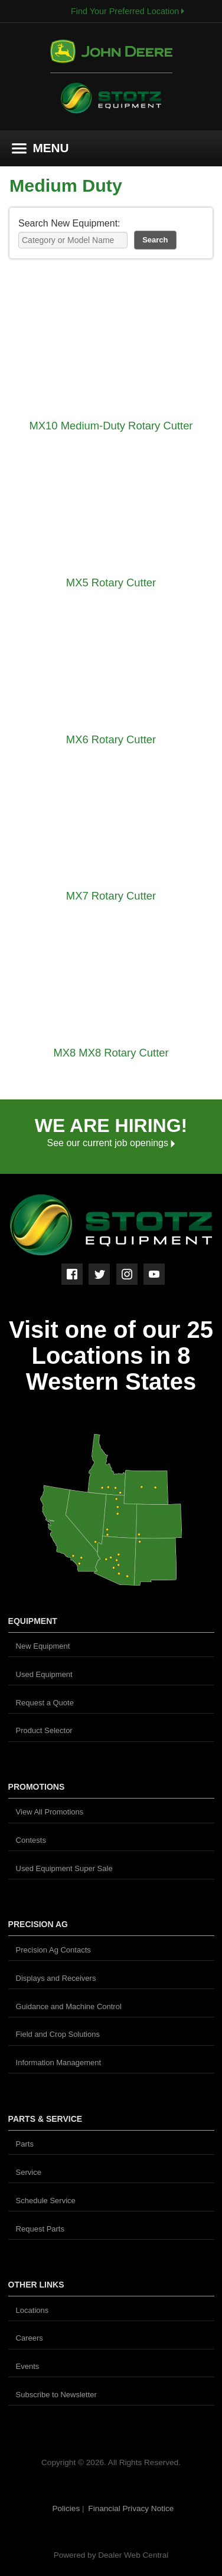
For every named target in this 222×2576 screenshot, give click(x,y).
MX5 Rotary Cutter (111, 582)
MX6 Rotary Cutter (111, 739)
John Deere (111, 56)
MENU (40, 148)
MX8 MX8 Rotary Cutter (110, 1052)
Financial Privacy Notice (131, 2508)
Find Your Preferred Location (127, 11)
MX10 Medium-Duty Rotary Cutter (111, 425)
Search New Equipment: (69, 223)
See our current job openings (111, 1143)
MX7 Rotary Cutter (111, 896)
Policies (67, 2508)
